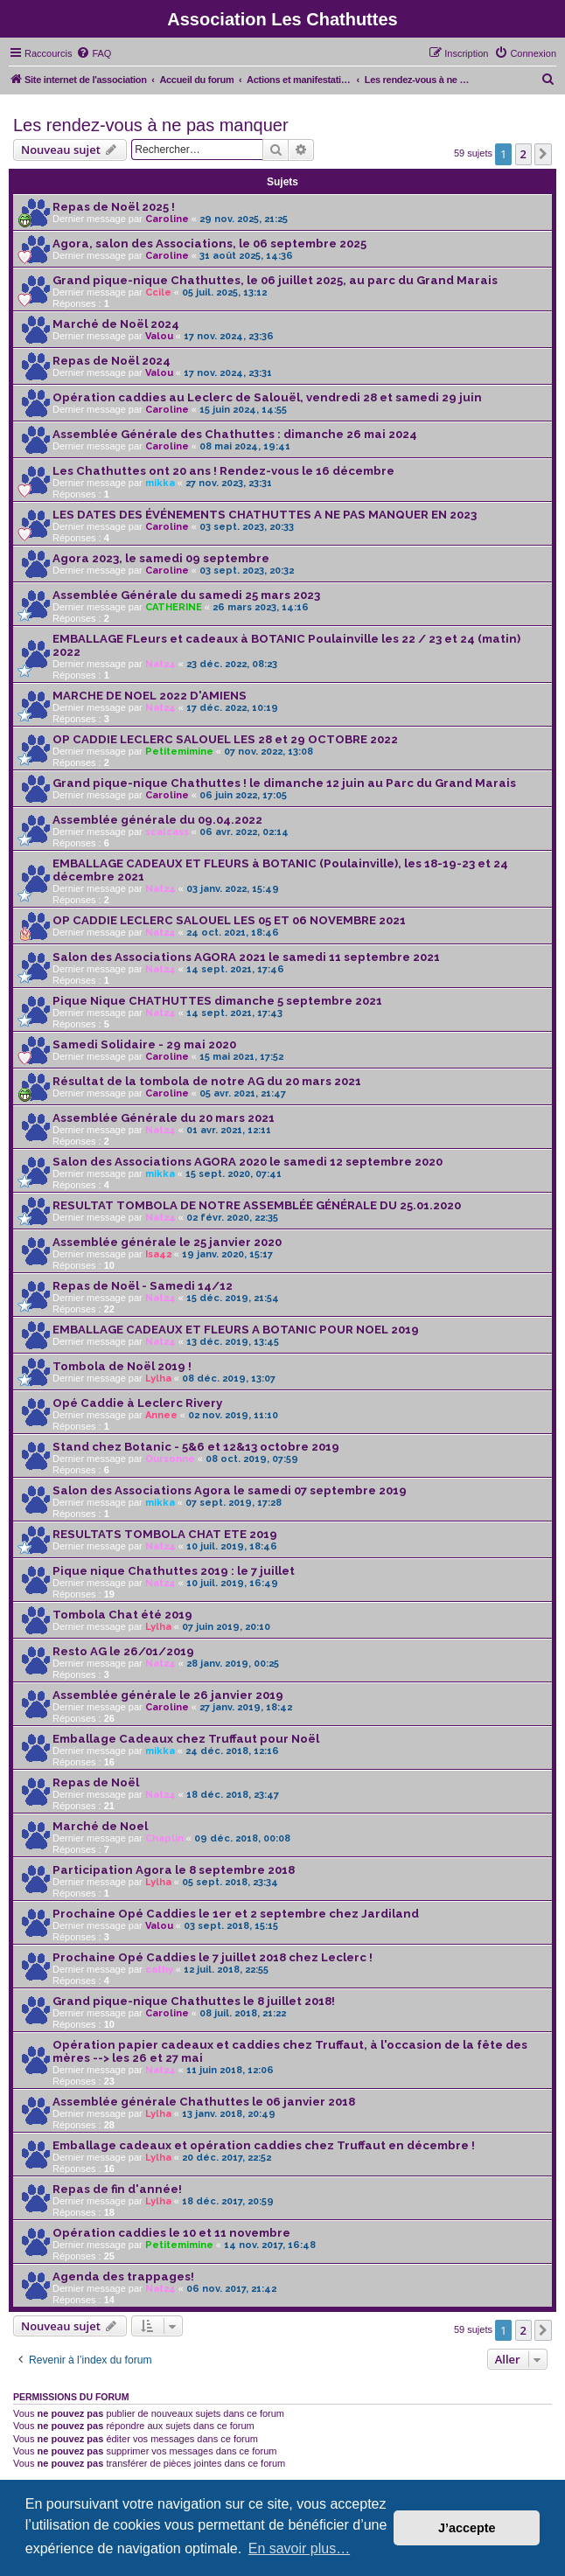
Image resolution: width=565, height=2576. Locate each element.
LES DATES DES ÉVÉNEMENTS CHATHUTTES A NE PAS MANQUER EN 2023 (264, 514)
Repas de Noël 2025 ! (113, 206)
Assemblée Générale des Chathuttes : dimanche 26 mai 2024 (234, 434)
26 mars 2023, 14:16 (261, 607)
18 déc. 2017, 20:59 (228, 2201)
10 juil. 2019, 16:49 (232, 1583)
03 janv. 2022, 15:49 (232, 889)
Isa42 (158, 1254)
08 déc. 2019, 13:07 (229, 1378)
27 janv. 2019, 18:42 (245, 1707)
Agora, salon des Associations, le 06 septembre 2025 (209, 243)
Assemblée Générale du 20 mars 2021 (163, 1117)
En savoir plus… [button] (299, 2548)
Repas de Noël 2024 (111, 360)
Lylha (158, 1378)
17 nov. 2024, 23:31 (228, 373)
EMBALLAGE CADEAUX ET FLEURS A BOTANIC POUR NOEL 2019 (235, 1329)
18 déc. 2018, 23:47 (232, 1794)
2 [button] (523, 154)
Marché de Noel (100, 1826)
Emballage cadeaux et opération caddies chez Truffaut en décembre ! (263, 2145)
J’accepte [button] (467, 2528)
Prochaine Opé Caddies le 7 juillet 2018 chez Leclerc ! (212, 1957)
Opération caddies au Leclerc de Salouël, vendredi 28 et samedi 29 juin (267, 397)
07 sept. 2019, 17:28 (233, 1502)
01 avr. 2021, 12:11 (228, 1130)
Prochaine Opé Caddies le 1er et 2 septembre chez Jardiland (235, 1913)
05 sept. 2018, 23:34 (230, 1882)
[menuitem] (93, 53)
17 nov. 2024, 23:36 (229, 336)
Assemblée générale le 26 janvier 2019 (167, 1695)
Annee (161, 1415)
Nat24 (160, 664)
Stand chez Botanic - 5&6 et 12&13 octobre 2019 (195, 1446)
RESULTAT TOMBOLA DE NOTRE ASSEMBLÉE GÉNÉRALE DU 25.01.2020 (256, 1205)
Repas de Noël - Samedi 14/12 (142, 1285)
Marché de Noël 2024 (115, 324)
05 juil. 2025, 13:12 (224, 292)
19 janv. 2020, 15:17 (227, 1254)
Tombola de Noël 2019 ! (122, 1366)
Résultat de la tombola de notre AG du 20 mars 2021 (206, 1081)
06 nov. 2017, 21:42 (231, 2288)
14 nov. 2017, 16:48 (270, 2245)
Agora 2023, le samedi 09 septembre (160, 558)
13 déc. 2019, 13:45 (232, 1341)
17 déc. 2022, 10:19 (232, 708)
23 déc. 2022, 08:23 (231, 664)
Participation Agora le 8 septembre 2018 (173, 1869)
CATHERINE (173, 607)
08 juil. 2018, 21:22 (242, 2013)
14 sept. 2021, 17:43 (234, 1013)
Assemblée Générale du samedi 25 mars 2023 (186, 595)
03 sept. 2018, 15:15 (231, 1926)
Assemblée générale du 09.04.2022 (157, 819)
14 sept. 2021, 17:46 (235, 969)
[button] (543, 153)
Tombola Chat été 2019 (122, 1614)
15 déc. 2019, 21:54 (232, 1298)
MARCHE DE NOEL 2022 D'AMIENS (149, 695)
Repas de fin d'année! (117, 2189)
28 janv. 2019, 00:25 (232, 1663)
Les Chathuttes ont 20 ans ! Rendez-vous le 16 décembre (223, 470)
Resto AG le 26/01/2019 (123, 1651)
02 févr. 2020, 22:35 (232, 1217)
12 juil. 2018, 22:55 (226, 1969)
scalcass (167, 832)
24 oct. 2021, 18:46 (232, 932)
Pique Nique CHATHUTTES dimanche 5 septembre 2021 (217, 1000)
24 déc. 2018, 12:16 (232, 1751)
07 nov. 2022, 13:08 (268, 751)
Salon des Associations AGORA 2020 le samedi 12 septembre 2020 (247, 1161)
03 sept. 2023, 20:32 (246, 570)
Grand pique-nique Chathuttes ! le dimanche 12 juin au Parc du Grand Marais (284, 783)
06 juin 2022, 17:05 (243, 795)
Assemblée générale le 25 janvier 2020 (167, 1242)
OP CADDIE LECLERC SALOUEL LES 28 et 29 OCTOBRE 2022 (225, 739)
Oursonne (170, 1459)
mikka (160, 483)
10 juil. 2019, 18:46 (231, 1546)
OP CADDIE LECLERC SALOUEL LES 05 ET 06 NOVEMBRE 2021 (229, 920)
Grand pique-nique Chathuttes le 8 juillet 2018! (193, 2001)
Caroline (167, 219)
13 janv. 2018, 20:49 (229, 2114)
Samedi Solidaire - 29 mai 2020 (144, 1044)
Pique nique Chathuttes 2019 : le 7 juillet (173, 1570)
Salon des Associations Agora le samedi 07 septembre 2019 (229, 1490)
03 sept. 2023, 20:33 (246, 527)
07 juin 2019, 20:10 (226, 1627)
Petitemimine (179, 751)
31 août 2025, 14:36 (246, 255)
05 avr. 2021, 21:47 (242, 1093)
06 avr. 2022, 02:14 (244, 832)
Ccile (158, 292)
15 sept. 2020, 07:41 (233, 1174)
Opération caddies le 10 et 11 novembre (171, 2232)
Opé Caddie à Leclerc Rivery (137, 1403)
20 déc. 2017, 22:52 (226, 2157)
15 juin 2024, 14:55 (243, 409)
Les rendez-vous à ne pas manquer (151, 125)
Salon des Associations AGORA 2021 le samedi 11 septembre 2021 (246, 957)
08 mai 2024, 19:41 (244, 446)
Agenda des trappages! (123, 2276)
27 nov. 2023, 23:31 (228, 483)
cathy (159, 1969)
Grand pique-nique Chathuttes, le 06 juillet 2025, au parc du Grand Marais (275, 280)
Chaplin (164, 1838)
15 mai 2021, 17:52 (241, 1056)
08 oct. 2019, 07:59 (252, 1459)
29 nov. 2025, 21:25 (243, 219)
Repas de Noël (95, 1782)
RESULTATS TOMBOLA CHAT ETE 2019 (164, 1534)
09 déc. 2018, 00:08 (242, 1838)
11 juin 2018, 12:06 (230, 2070)
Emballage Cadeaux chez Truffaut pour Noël (185, 1738)
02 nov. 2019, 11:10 (233, 1415)
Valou (159, 336)
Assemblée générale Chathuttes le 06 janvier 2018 (203, 2101)
